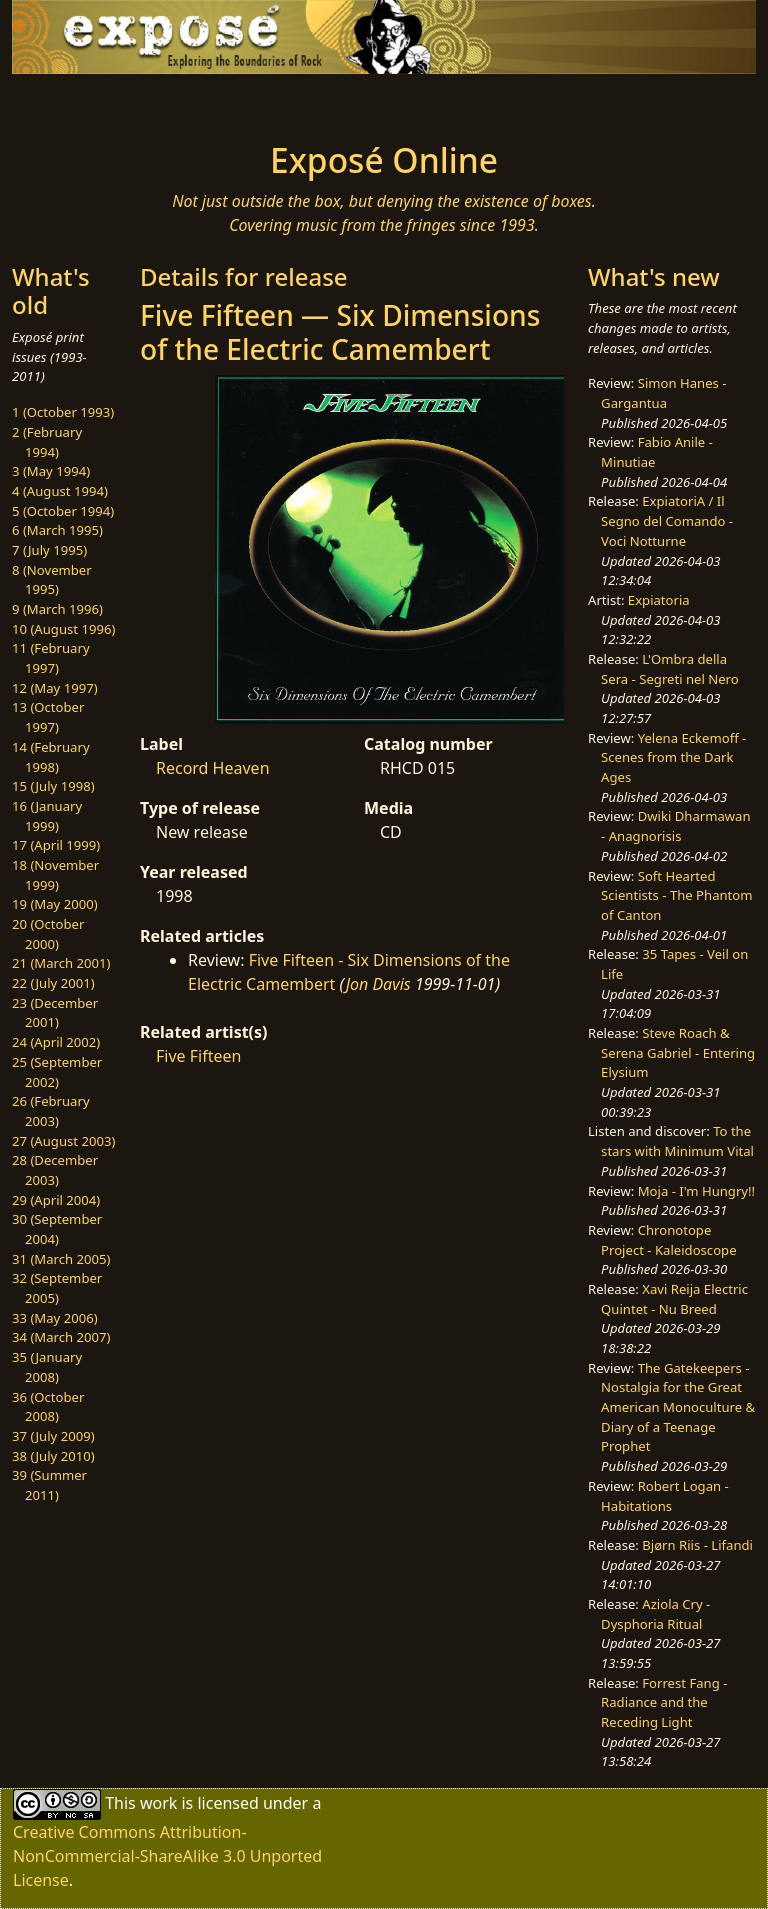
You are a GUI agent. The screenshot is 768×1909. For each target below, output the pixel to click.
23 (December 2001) (55, 1013)
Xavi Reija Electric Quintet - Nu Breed (674, 1299)
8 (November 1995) (52, 580)
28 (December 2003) (55, 1170)
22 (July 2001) (53, 983)
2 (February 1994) (47, 442)
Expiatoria (659, 600)
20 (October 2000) (48, 934)
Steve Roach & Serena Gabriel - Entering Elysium (678, 1052)
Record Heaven (213, 768)
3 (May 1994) (51, 471)
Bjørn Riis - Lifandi (697, 1545)
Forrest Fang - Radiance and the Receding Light (664, 1702)
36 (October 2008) (48, 1407)
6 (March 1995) (57, 530)
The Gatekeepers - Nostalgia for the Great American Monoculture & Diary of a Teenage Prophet (678, 1407)
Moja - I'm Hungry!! (696, 1191)
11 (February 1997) (51, 658)
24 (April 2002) (56, 1042)
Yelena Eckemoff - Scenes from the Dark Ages (673, 757)
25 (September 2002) (57, 1072)
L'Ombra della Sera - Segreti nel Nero (670, 669)
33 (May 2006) (55, 1318)
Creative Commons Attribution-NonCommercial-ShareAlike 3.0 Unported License (167, 1856)
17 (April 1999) (56, 845)
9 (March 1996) (57, 609)
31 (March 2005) (61, 1259)
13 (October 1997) (48, 717)
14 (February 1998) (51, 757)
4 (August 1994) (60, 491)
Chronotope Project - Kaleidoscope (668, 1240)
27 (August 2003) (63, 1141)
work (158, 1803)
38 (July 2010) (53, 1456)
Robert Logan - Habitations (665, 1496)
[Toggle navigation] (76, 102)
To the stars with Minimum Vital (677, 1141)
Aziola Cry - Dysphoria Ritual (655, 1614)
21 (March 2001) (61, 963)
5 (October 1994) (63, 511)
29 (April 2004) (56, 1200)
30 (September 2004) (57, 1229)
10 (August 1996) (63, 629)
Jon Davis (378, 984)
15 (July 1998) (53, 786)
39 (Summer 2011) (49, 1485)
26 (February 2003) (51, 1111)
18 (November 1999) (55, 875)
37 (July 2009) (53, 1436)
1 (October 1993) (63, 412)
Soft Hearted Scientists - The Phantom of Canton (676, 895)
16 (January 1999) (47, 816)
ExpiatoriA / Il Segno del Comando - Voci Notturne (667, 520)
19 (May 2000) (55, 904)
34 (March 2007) (61, 1337)
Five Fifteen (198, 1056)
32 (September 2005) (57, 1288)
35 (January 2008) (47, 1367)
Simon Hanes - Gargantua (663, 393)
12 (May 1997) (55, 688)
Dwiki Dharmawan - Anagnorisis (675, 826)
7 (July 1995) (49, 550)
